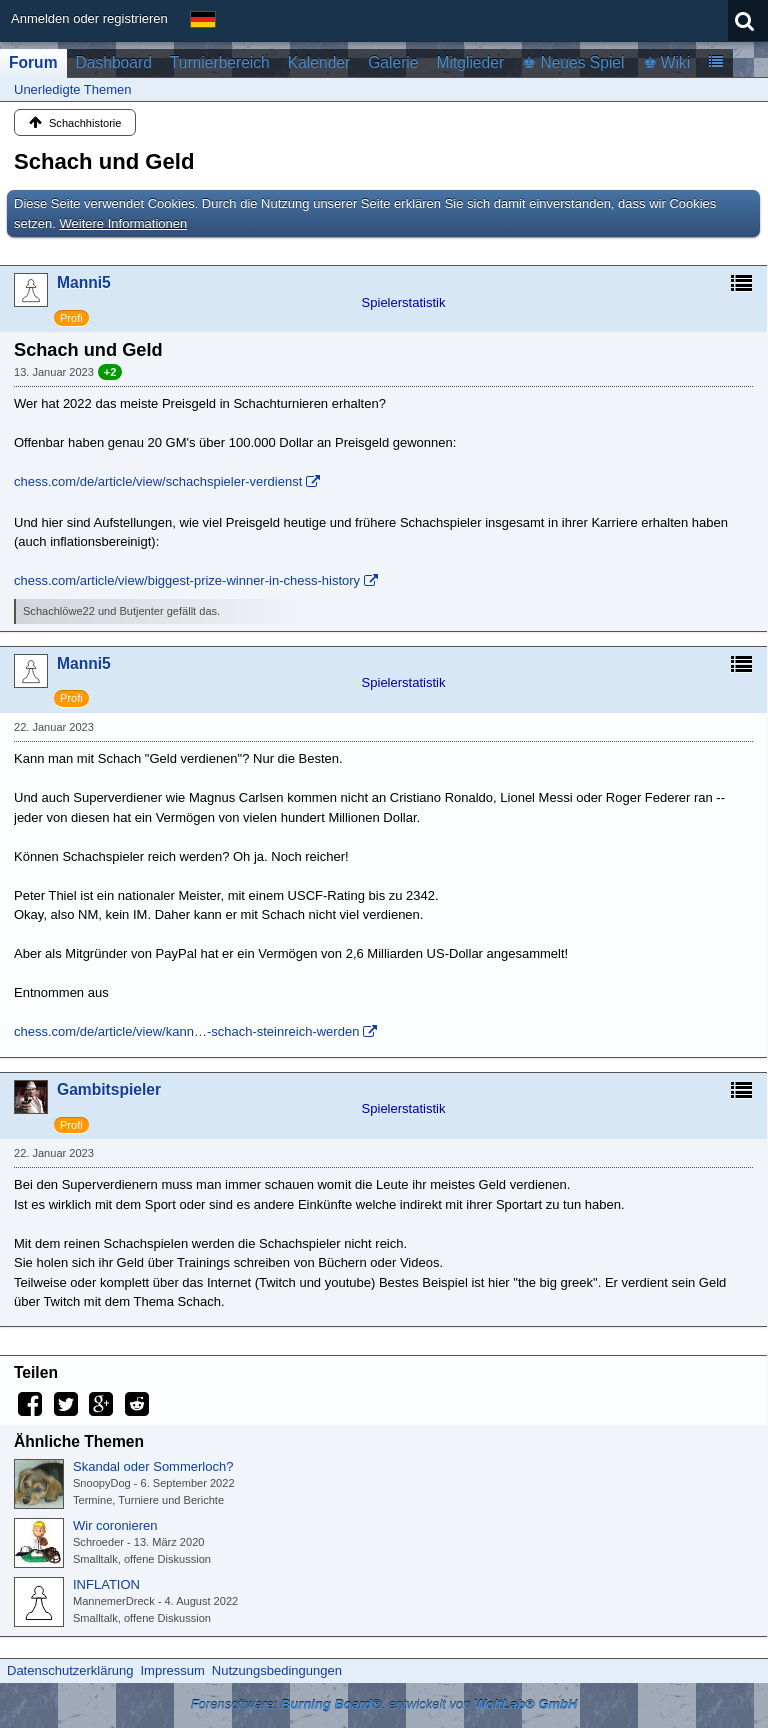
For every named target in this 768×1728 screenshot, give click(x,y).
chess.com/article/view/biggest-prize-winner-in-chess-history (187, 580)
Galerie (393, 62)
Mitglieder (470, 62)
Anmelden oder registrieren (89, 18)
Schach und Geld (104, 161)
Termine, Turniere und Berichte (148, 1500)
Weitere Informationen (124, 223)
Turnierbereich (220, 62)
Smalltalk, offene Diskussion (142, 1559)
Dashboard (114, 62)
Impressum (172, 1670)
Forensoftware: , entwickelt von (384, 1704)
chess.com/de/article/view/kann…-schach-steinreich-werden (186, 1031)
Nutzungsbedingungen (277, 1670)
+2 (110, 372)
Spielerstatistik (404, 302)
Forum (33, 62)
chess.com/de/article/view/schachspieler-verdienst (158, 481)
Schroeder (98, 1542)
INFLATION (106, 1584)
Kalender (319, 62)
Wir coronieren (115, 1525)
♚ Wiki (667, 62)
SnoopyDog (102, 1483)
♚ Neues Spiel (573, 62)
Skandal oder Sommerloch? (153, 1466)
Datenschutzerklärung (70, 1670)
